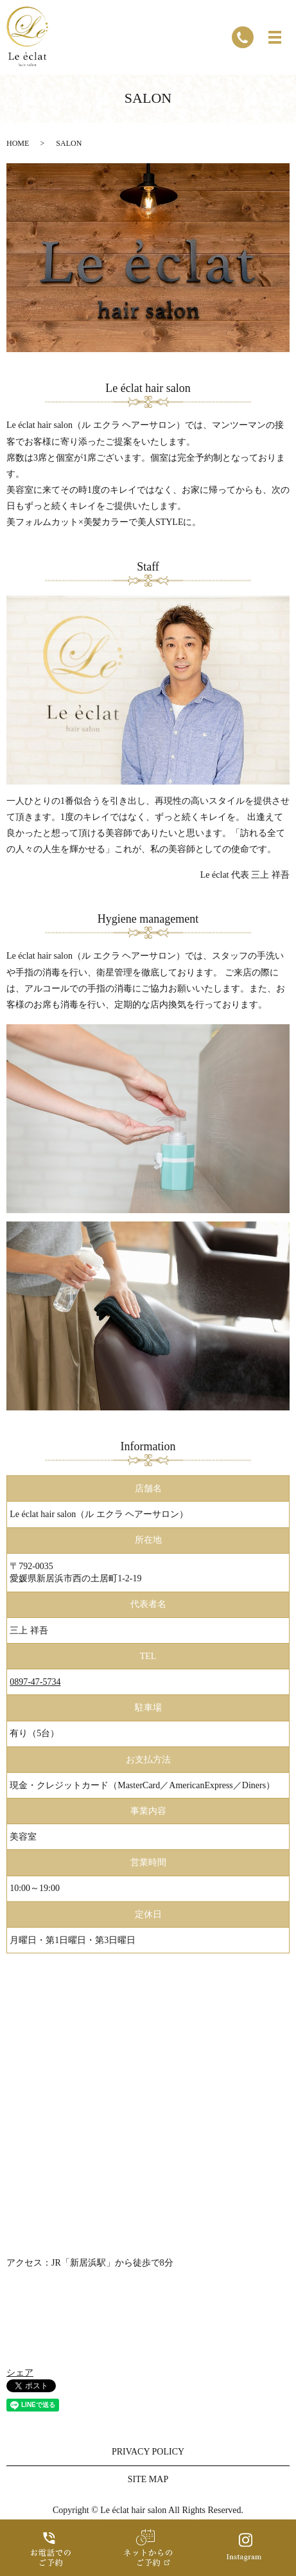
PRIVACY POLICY (148, 2451)
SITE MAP (148, 2479)
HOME (17, 143)
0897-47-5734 (35, 1682)
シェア (19, 2372)
